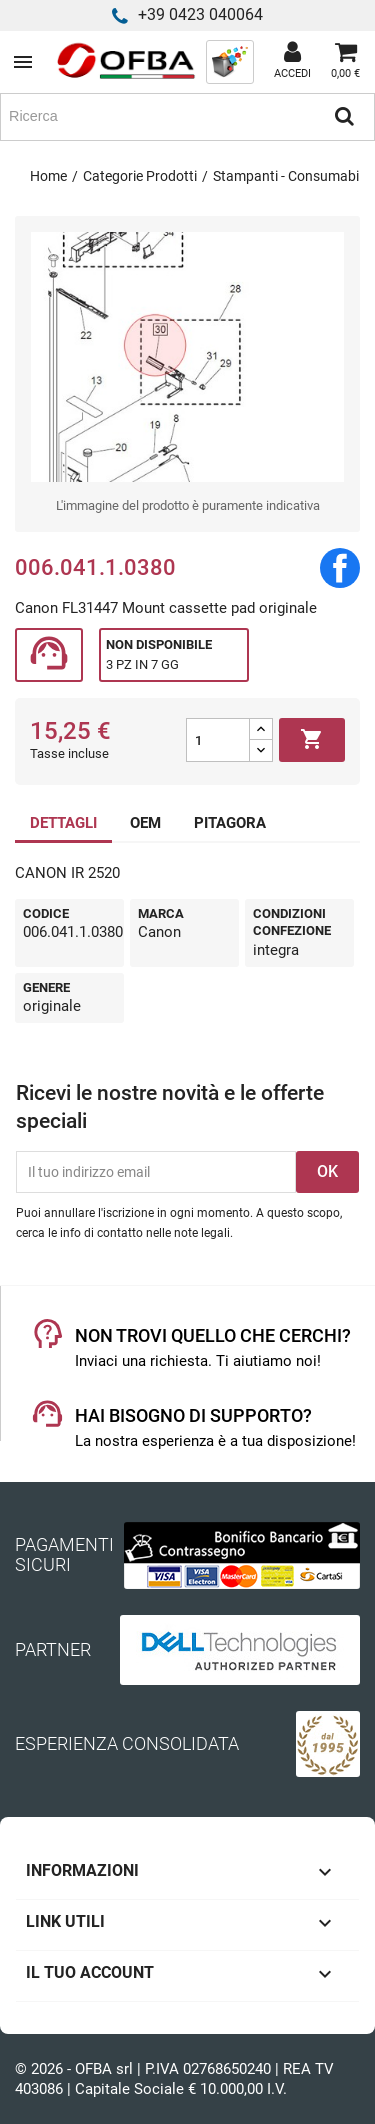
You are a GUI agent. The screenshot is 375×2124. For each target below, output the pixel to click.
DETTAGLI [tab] (63, 823)
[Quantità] (218, 740)
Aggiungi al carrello (312, 740)
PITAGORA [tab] (230, 823)
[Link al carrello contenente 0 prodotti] (345, 62)
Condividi (340, 568)
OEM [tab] (145, 823)
